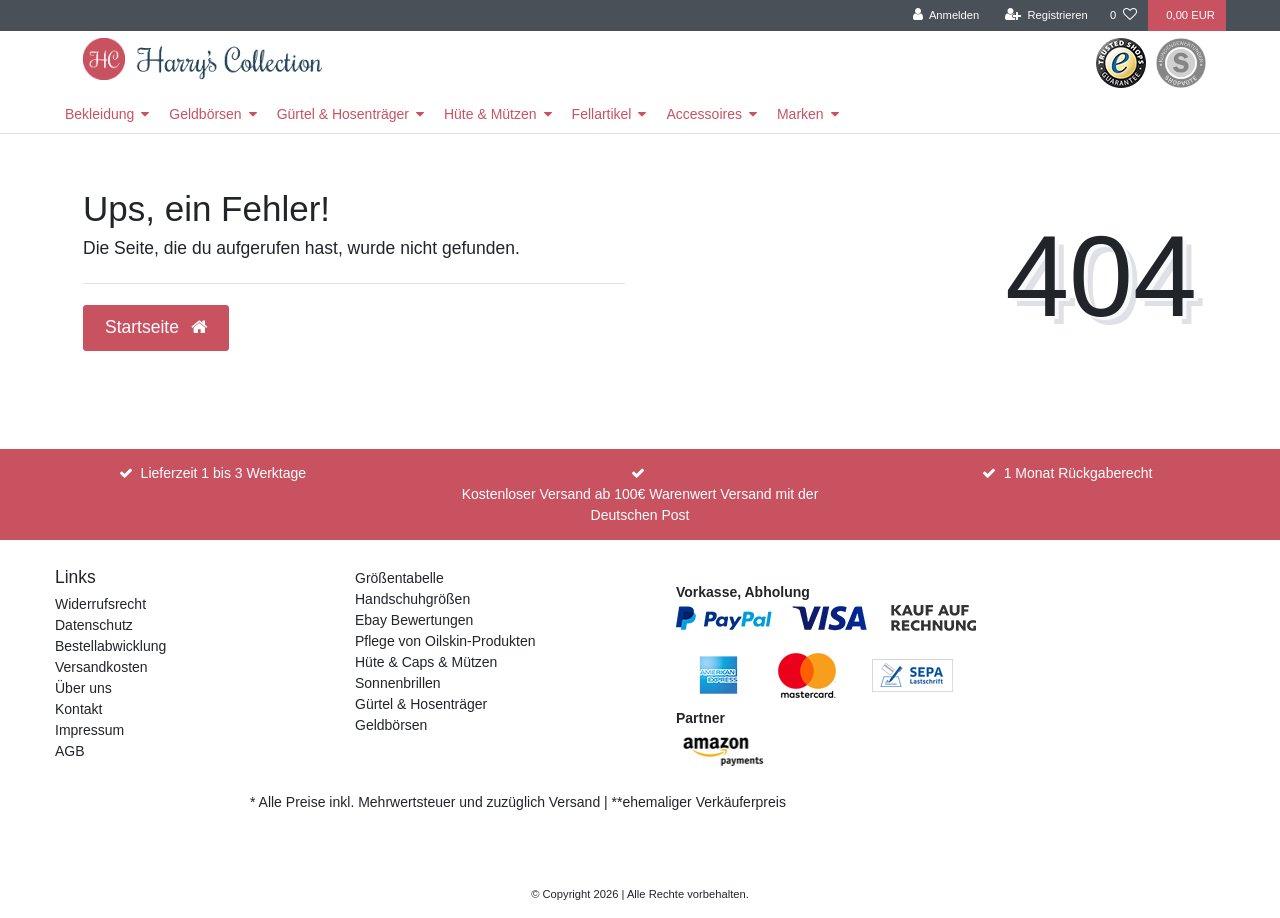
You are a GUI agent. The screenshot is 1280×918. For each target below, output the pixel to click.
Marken (800, 114)
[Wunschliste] (1123, 15)
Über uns (83, 688)
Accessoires (703, 114)
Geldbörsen (205, 114)
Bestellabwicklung (110, 646)
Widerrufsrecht (100, 604)
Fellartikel (602, 114)
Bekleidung (99, 114)
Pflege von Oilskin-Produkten (445, 641)
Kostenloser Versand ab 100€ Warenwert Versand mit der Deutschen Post (640, 504)
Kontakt (78, 709)
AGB (70, 751)
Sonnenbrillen (398, 683)
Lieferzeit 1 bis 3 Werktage (224, 473)
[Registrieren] (1046, 15)
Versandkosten (101, 667)
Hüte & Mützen (490, 114)
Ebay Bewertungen (414, 620)
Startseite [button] (156, 327)
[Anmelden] (946, 15)
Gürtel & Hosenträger (343, 114)
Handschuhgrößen (412, 599)
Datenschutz (94, 625)
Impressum (89, 730)
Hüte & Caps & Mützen (426, 662)
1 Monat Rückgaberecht (1078, 473)
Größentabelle (399, 578)
